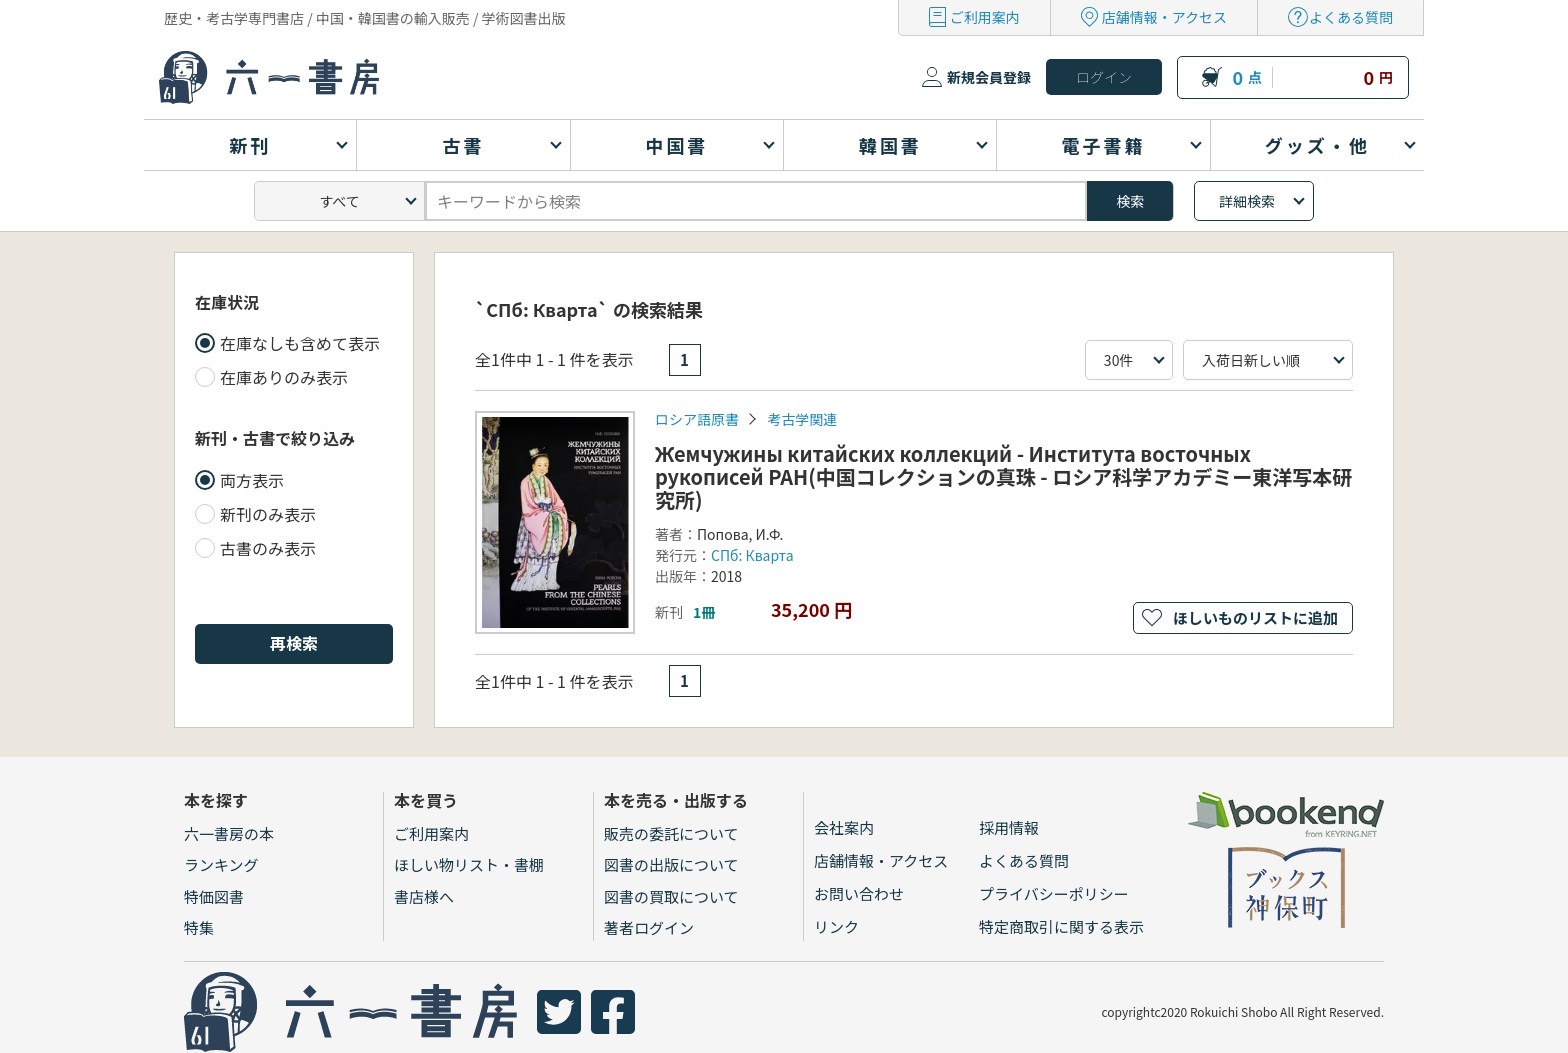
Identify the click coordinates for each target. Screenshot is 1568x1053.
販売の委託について (671, 833)
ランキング (221, 864)
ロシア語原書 (697, 419)
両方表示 (252, 480)
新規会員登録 (989, 77)
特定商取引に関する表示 (1061, 926)
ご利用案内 (985, 17)
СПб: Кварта (752, 555)
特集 (199, 927)
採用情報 (1009, 827)
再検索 (294, 643)
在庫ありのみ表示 (284, 377)
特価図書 (214, 896)
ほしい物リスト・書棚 (469, 864)
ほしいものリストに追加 (1255, 617)
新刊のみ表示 (268, 514)
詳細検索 (1247, 201)
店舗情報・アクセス (1164, 17)
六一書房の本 (229, 833)
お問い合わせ (859, 893)
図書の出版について (671, 864)
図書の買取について (671, 896)
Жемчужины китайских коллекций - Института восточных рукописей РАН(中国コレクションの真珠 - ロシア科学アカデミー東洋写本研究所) (1003, 476)
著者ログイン (649, 927)
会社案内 (844, 827)
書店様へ (424, 896)
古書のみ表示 (268, 548)
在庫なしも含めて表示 (300, 343)
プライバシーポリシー (1054, 893)
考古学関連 (802, 419)
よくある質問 (1351, 17)
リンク (836, 926)
